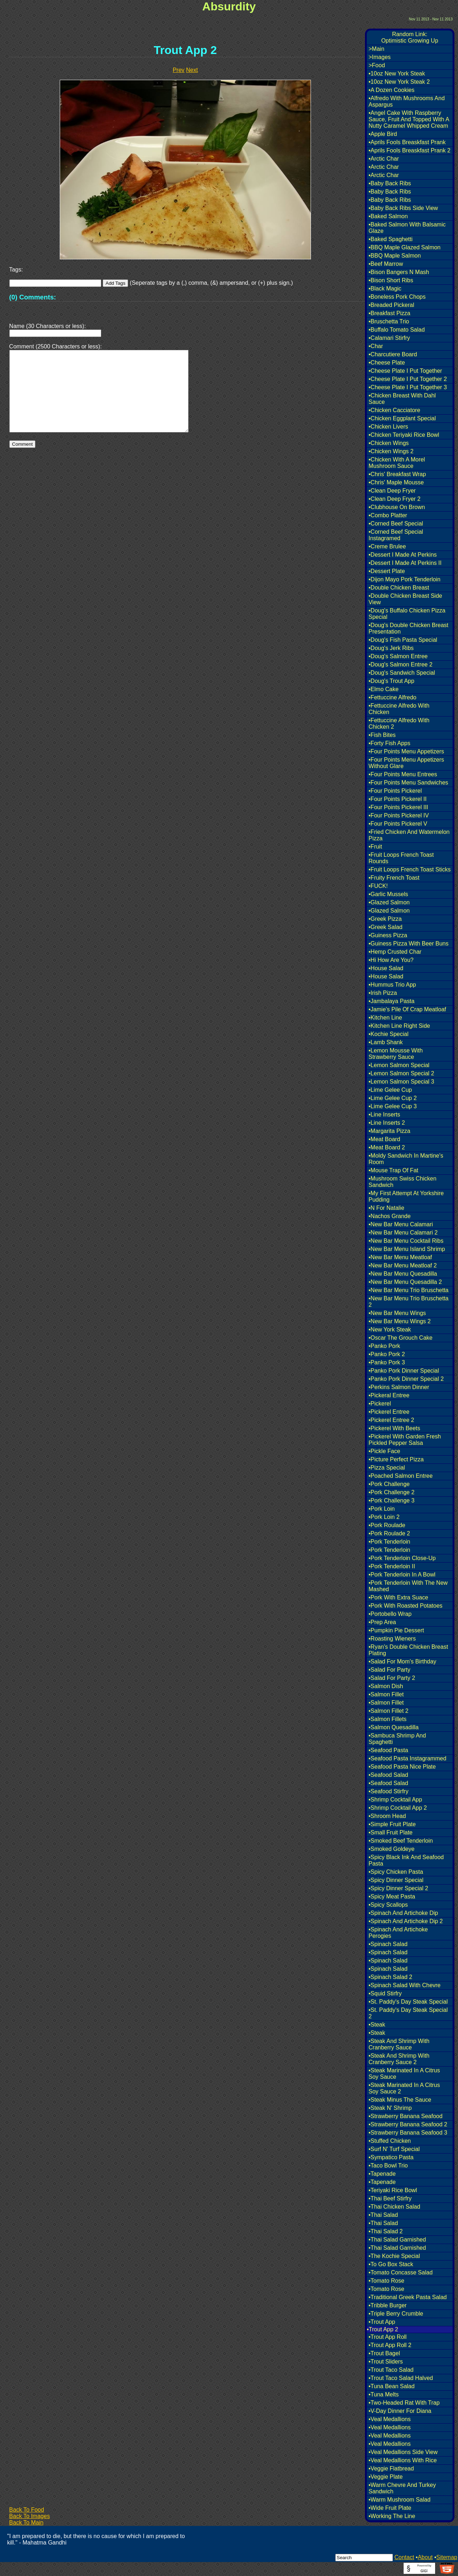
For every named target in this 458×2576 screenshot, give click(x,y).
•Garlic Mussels (388, 894)
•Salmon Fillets (387, 1719)
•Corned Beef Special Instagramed (396, 535)
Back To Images (29, 2516)
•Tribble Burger (387, 2305)
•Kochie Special (388, 1034)
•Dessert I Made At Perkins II (405, 563)
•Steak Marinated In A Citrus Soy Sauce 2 (404, 2088)
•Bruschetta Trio (389, 321)
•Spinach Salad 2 (390, 1977)
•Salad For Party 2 (392, 1678)
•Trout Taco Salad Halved (401, 2378)
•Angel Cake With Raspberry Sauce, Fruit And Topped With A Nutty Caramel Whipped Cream (409, 119)
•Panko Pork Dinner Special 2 (406, 1379)
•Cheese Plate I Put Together (405, 371)
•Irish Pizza (383, 993)
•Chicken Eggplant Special (402, 418)
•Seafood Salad (388, 1775)
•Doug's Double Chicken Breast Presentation (408, 628)
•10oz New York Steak (397, 73)
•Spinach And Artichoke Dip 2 (406, 1921)
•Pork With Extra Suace (398, 1597)
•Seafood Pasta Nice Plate (402, 1767)
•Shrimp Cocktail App (395, 1800)
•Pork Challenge (389, 1484)
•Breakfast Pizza (389, 313)
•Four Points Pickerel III (398, 807)
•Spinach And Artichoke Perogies (398, 1932)
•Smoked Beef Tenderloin (401, 1841)
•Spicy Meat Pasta (392, 1896)
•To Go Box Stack (391, 2264)
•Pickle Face (384, 1451)
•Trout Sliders (386, 2362)
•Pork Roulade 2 (389, 1533)
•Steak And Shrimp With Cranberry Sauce (399, 2044)
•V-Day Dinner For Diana (400, 2411)
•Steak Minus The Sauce (400, 2100)
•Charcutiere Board (393, 354)
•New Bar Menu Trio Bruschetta (408, 1290)
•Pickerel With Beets (394, 1428)
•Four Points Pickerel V (398, 824)
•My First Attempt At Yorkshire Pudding (406, 1196)
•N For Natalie (386, 1208)
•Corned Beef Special (396, 523)
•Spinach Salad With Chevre (404, 1985)
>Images (380, 57)
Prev (179, 70)
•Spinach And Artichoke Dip (403, 1913)
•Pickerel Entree (389, 1412)
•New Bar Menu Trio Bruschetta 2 (408, 1301)
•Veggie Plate (386, 2477)
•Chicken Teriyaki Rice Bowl (404, 435)
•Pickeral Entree (389, 1395)
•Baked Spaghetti (391, 239)
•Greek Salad (386, 927)
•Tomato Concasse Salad (401, 2272)
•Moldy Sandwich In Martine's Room (406, 1159)
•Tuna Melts (384, 2394)
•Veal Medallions (390, 2419)
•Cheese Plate (387, 363)
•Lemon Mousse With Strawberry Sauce (396, 1053)
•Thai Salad (383, 2215)
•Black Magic (385, 288)
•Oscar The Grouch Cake (401, 1338)
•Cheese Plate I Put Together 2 (408, 379)
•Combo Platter (388, 515)
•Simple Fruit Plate (392, 1824)
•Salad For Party (389, 1670)
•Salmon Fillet (386, 1694)
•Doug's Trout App (391, 681)
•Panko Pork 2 (387, 1354)
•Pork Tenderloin (389, 1542)
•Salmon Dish (386, 1686)
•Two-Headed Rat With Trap (404, 2403)
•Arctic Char (384, 159)
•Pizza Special (387, 1468)
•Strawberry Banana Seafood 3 (408, 2133)
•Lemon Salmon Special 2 (401, 1073)
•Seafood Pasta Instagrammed (407, 1758)
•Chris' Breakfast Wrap (397, 474)
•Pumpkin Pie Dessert (396, 1630)
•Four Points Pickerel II (398, 799)
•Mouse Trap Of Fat (393, 1170)
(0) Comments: (32, 297)
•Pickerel (380, 1404)
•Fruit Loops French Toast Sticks (409, 869)
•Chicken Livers (388, 427)
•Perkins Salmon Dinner (399, 1387)
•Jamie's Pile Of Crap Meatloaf (407, 1009)
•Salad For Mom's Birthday (402, 1661)
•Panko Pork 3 (387, 1362)
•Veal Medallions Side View (403, 2452)
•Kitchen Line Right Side (399, 1026)
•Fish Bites (382, 735)
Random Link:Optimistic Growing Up (409, 37)
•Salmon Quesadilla (394, 1727)
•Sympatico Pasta (391, 2157)
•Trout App (382, 2322)
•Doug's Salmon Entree (398, 656)
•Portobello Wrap (390, 1614)
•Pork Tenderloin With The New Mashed (408, 1586)
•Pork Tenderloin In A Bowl (402, 1574)
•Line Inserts (384, 1114)
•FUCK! (378, 886)
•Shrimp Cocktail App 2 (398, 1808)
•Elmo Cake (384, 689)
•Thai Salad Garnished (397, 2240)
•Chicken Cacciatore (394, 410)
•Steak (377, 2025)
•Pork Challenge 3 (391, 1500)
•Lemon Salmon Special (399, 1065)
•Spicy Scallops (388, 1905)
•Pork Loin (382, 1509)
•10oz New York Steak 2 (399, 82)
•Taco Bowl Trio (388, 2165)
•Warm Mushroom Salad (399, 2500)
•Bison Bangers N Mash (399, 272)
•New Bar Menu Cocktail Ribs (406, 1241)
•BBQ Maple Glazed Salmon (404, 247)
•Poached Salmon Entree (401, 1476)
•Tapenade (382, 2174)
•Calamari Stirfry (389, 338)
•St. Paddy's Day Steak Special (408, 2002)
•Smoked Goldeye (391, 1849)
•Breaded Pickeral (391, 305)
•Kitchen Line (385, 1018)
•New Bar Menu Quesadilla (403, 1274)
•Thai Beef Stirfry (390, 2198)
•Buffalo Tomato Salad (397, 330)
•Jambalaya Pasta (391, 1001)
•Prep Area (382, 1622)
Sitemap (446, 2557)
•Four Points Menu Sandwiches (408, 782)
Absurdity (228, 6)
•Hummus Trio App (392, 985)
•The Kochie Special (394, 2256)
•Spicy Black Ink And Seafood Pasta (406, 1860)
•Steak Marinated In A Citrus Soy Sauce (404, 2073)
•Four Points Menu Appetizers (406, 751)
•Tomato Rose (386, 2281)
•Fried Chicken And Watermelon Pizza (409, 835)
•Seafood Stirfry (388, 1791)
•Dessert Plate (387, 571)
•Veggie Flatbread (391, 2468)
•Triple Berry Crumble (396, 2314)
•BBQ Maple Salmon (395, 256)
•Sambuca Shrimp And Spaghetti (397, 1738)
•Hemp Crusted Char (395, 952)
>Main (376, 49)
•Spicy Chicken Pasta (396, 1872)
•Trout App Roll (387, 2337)
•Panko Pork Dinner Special (404, 1371)
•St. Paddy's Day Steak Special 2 (408, 2013)
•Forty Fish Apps (389, 743)
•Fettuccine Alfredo (392, 697)
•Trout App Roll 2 (390, 2345)
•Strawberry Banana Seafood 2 (408, 2124)
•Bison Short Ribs (391, 280)
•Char (376, 346)
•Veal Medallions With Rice (403, 2460)
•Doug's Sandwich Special (402, 673)
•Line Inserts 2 (387, 1123)
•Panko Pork (384, 1346)
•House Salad (386, 968)
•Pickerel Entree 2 (391, 1420)
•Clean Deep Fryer (392, 491)
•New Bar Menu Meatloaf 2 (403, 1265)
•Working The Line (392, 2516)
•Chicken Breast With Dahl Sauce (402, 398)
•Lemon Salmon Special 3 (401, 1082)
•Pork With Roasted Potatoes (406, 1606)
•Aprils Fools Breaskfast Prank (407, 142)
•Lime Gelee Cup (390, 1090)
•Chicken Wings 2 (391, 451)
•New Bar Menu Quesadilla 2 (405, 1282)
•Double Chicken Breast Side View (405, 599)
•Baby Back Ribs (390, 183)
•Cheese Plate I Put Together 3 (408, 387)
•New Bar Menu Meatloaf (400, 1257)
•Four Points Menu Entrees (403, 774)
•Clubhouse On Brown (397, 507)
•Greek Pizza (385, 919)
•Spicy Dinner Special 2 (398, 1888)
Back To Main (26, 2522)
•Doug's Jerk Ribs (391, 648)
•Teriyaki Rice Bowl (393, 2190)
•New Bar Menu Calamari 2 (403, 1233)
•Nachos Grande (390, 1216)
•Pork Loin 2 (384, 1517)
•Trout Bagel (384, 2353)
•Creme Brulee (387, 546)
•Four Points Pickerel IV (399, 815)
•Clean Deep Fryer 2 (394, 499)
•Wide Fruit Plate (390, 2508)
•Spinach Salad (388, 1944)
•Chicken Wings (389, 443)
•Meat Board (384, 1139)
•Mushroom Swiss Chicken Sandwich (403, 1181)
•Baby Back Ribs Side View (403, 208)
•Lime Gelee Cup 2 (393, 1098)
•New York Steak (390, 1329)
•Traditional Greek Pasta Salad (408, 2297)
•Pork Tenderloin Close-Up (402, 1558)
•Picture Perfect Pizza (396, 1459)
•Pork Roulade (387, 1525)
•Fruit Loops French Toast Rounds (401, 858)
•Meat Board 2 (387, 1147)
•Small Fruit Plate (391, 1832)
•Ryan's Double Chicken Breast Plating (408, 1650)
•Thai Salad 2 (386, 2231)
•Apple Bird (383, 134)
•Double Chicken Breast (399, 588)
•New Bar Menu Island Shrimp (407, 1249)
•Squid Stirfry (385, 1993)
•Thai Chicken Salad (394, 2207)
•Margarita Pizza (389, 1131)
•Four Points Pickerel (395, 791)
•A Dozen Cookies (391, 90)
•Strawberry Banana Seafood (406, 2116)
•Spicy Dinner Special (396, 1880)
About (425, 2557)
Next (192, 70)
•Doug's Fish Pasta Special (403, 640)
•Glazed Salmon (389, 902)
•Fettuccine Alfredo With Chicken (399, 709)
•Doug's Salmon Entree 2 (401, 664)
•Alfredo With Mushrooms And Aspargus (407, 101)
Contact (404, 2557)
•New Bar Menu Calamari (401, 1224)
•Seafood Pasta (388, 1750)
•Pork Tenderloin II (392, 1566)
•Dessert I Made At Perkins (403, 555)
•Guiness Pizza (388, 935)
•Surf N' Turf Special (394, 2149)
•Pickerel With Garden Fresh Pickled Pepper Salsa (405, 1439)
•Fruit (375, 847)
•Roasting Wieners (392, 1639)
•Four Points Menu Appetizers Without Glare (406, 763)
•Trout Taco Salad (391, 2370)
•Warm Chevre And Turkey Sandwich (402, 2488)
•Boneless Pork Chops (397, 297)
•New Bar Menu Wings (397, 1313)
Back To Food (26, 2510)
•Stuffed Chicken (390, 2141)
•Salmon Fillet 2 (388, 1711)
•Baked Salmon (388, 216)
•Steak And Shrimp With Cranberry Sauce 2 (399, 2059)
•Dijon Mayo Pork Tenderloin (404, 579)
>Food (377, 65)
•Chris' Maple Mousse (396, 482)
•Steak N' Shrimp (390, 2108)
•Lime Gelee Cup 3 (393, 1106)
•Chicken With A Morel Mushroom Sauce (397, 462)
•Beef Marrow (386, 264)
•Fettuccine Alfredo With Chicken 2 (399, 723)
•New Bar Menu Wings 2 (400, 1321)
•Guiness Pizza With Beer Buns (408, 943)
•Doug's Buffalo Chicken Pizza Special (407, 613)
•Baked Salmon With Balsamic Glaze (407, 227)
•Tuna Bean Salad (392, 2386)
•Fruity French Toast (394, 878)
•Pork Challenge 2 (391, 1492)
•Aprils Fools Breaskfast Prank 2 (409, 150)
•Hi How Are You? (391, 960)
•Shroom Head (387, 1816)
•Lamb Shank (386, 1042)
